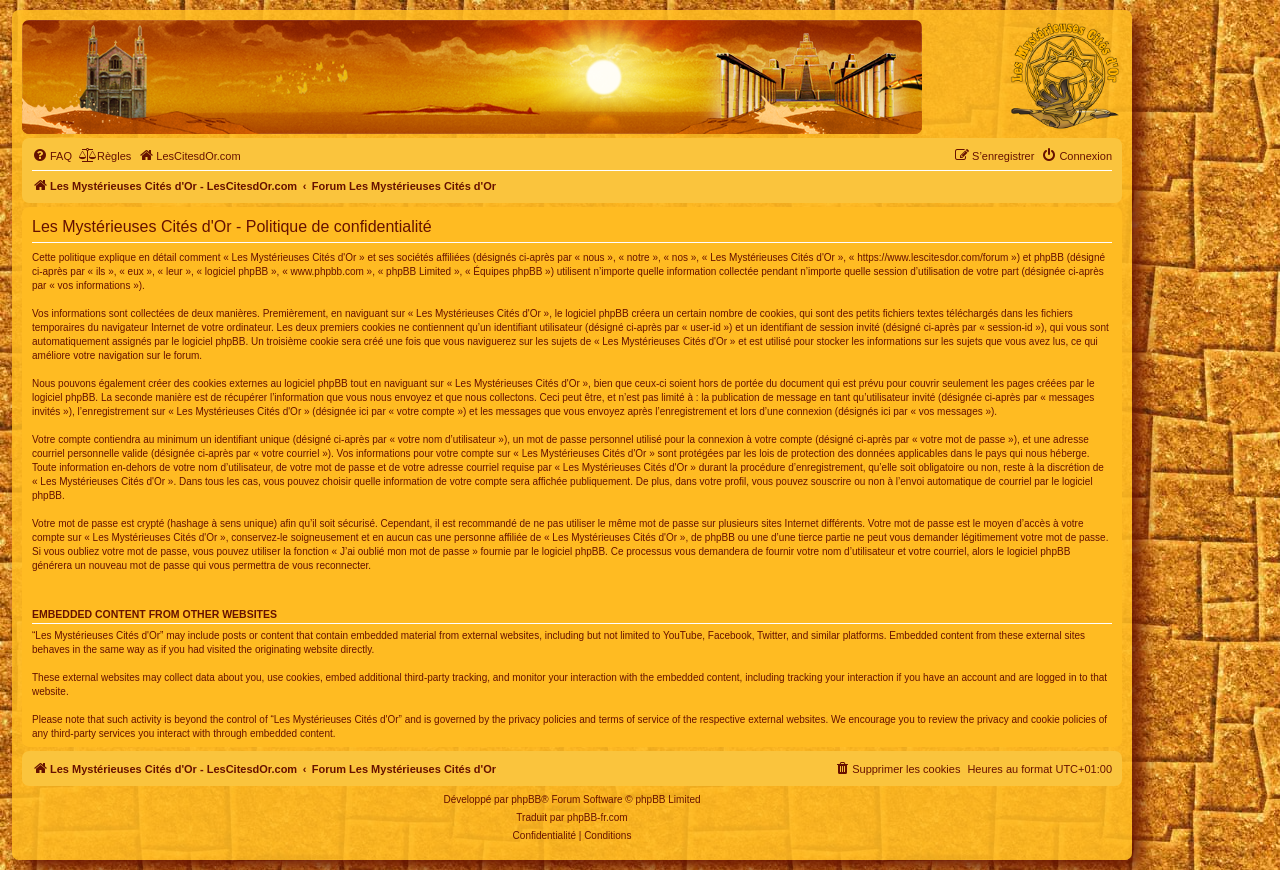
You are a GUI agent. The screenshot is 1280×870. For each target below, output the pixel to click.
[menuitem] (52, 156)
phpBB (526, 799)
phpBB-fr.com (597, 817)
